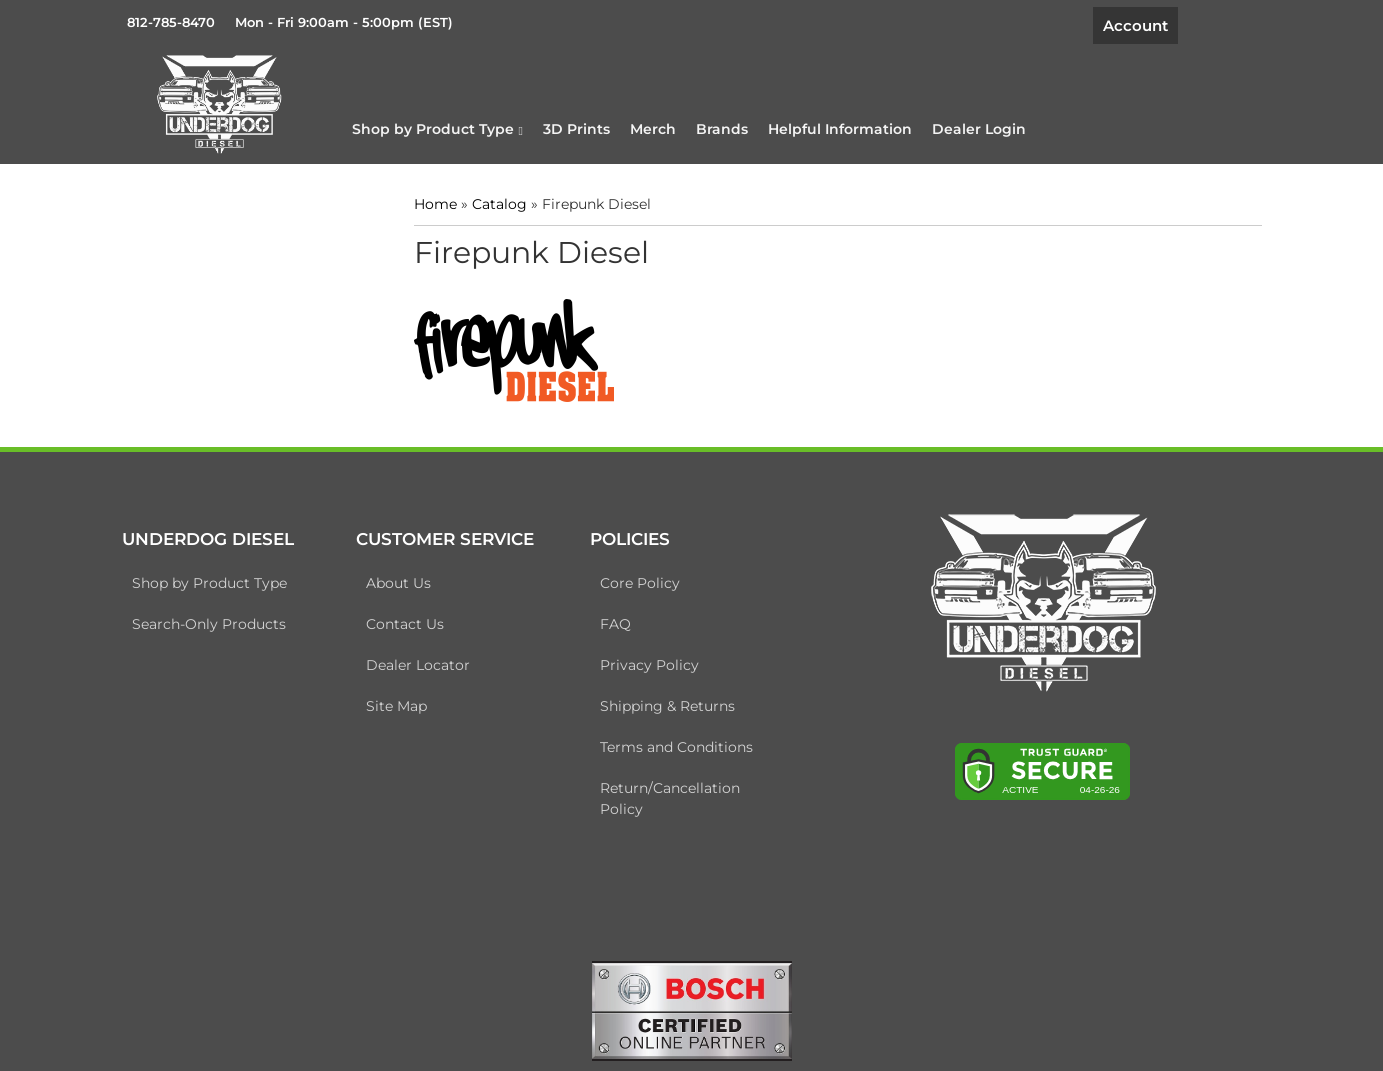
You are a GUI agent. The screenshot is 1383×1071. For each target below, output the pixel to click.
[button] (437, 129)
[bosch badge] (692, 1009)
